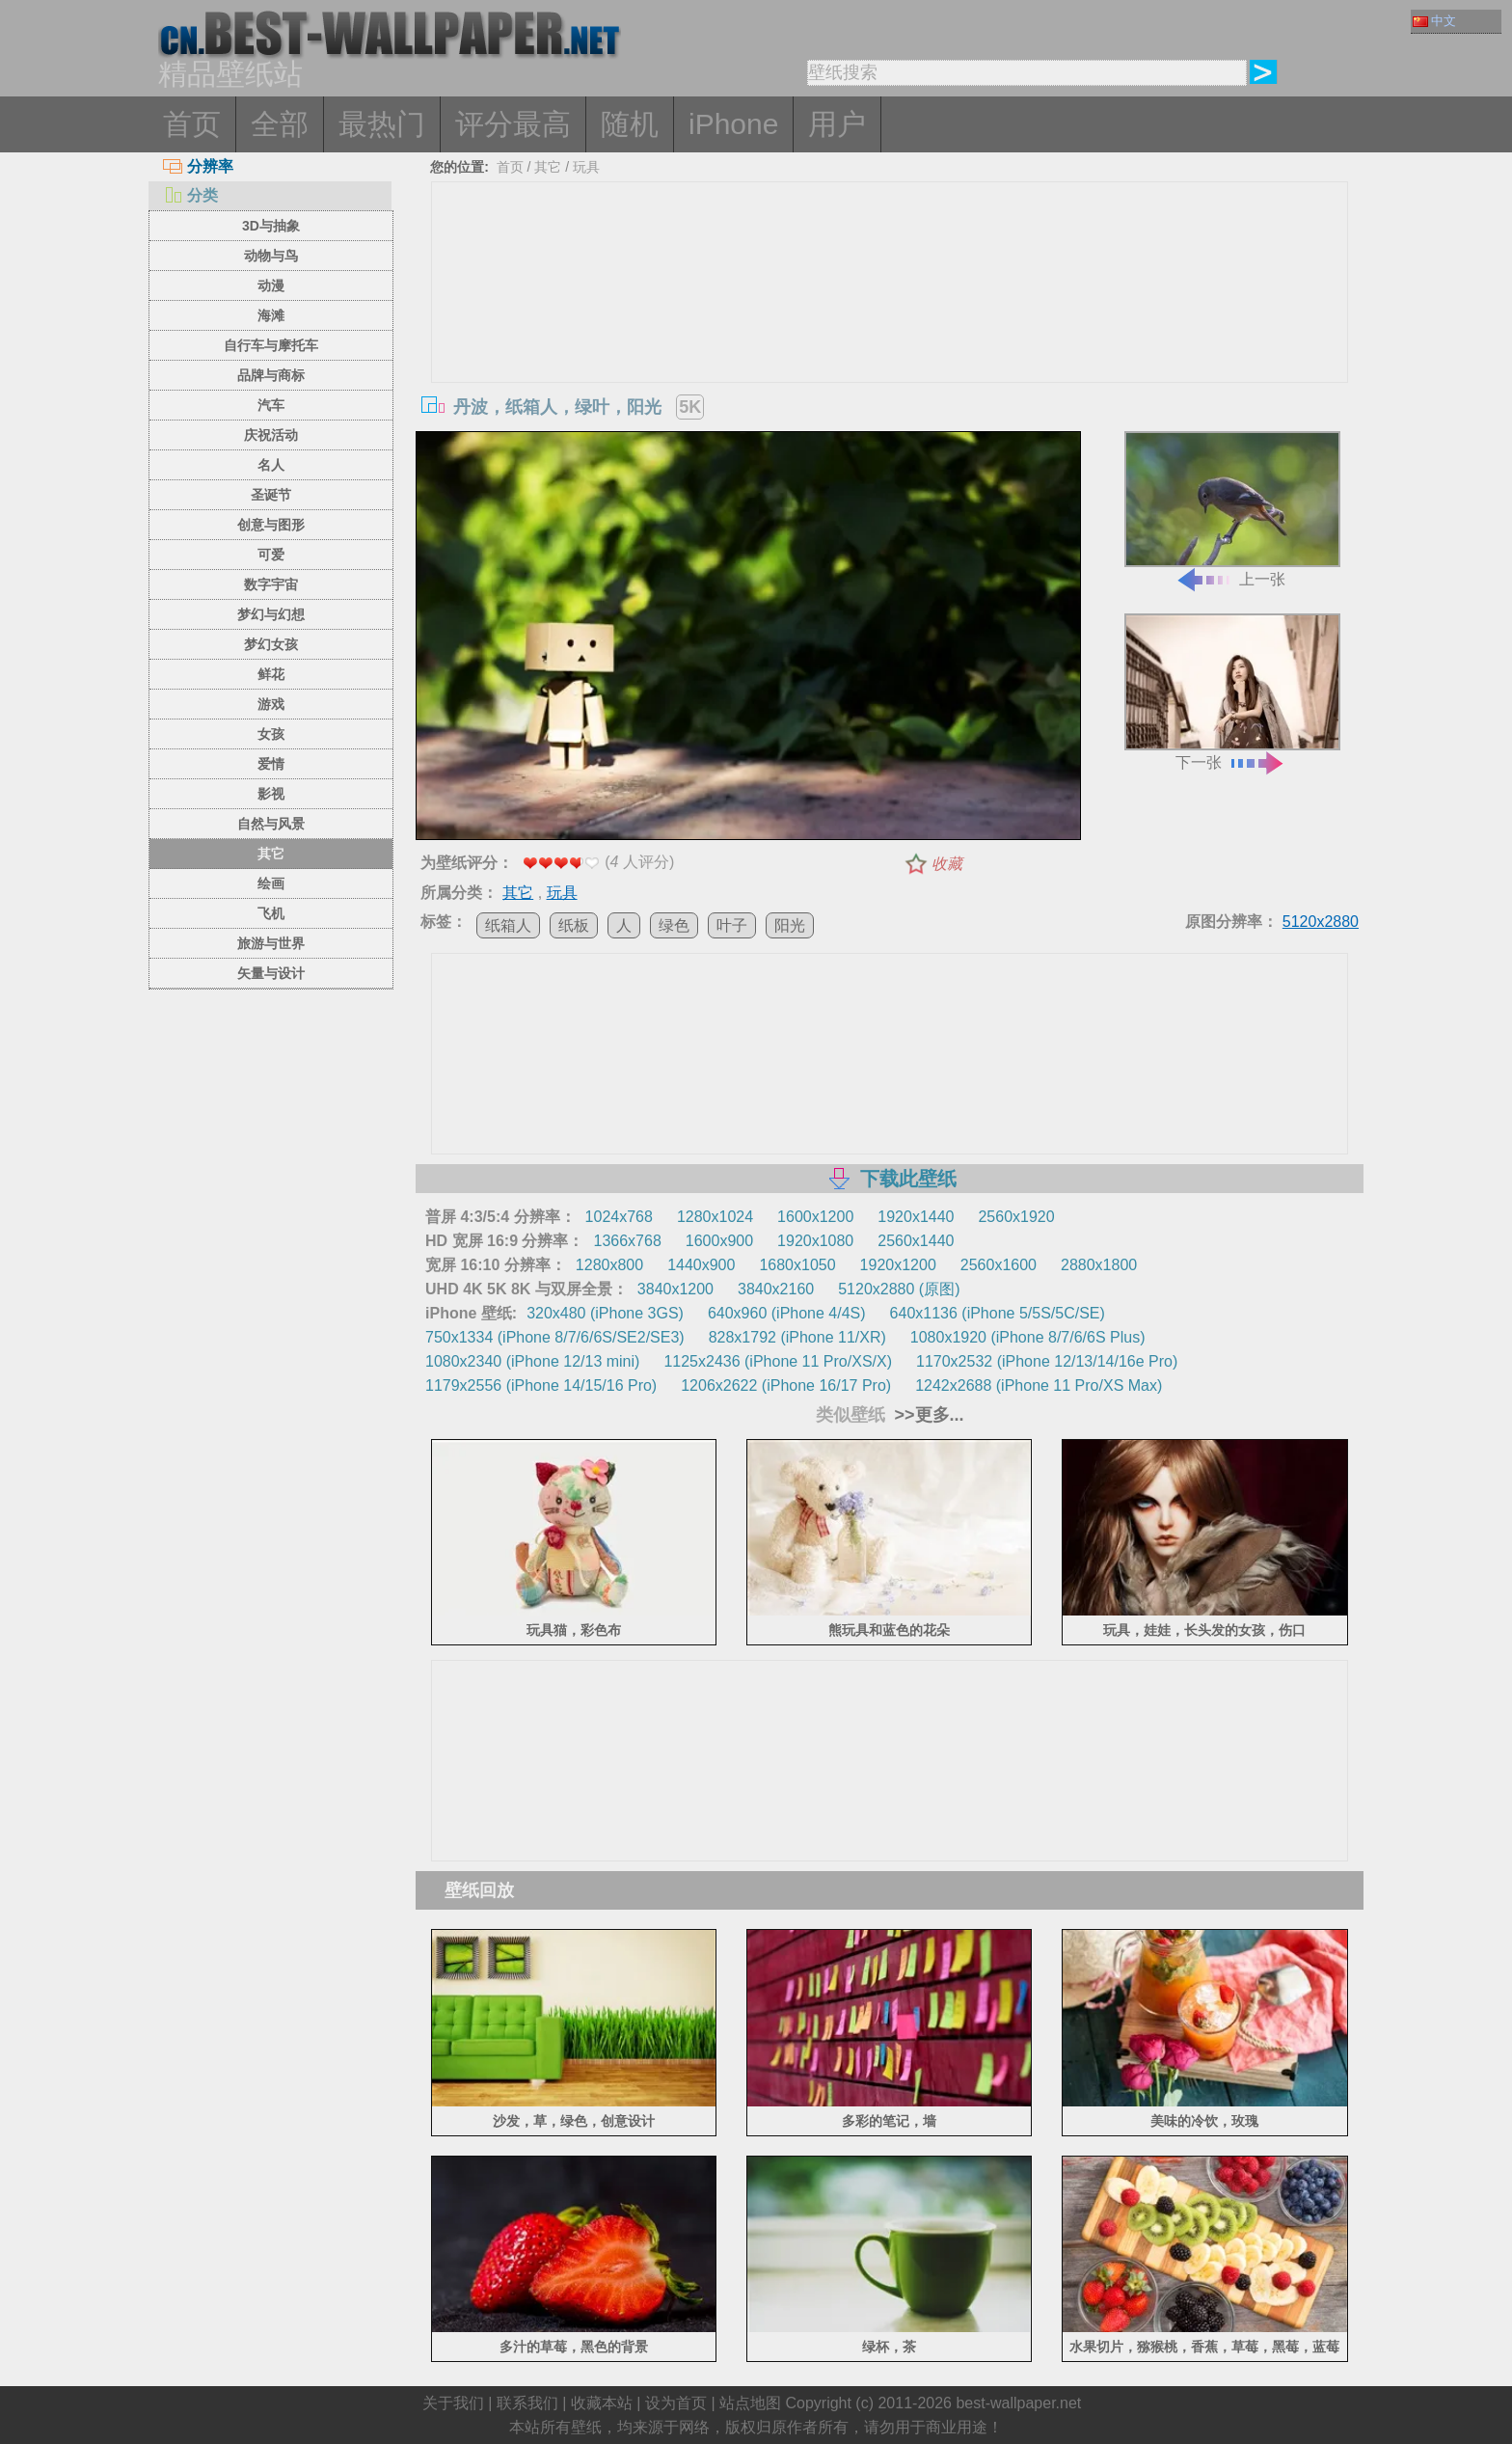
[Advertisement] (890, 327)
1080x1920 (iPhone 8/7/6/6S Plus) (1028, 1337)
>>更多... (927, 1415)
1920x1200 (898, 1265)
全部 (280, 124)
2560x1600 (998, 1265)
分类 (190, 195)
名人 (270, 465)
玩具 (586, 167)
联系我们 (527, 2403)
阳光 (789, 925)
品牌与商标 (271, 375)
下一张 (1232, 692)
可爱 (270, 554)
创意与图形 (271, 524)
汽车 (270, 405)
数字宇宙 (271, 584)
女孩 (270, 734)
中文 (1434, 21)
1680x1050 (797, 1265)
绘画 (270, 883)
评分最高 (513, 124)
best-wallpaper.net (1018, 2403)
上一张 (1232, 509)
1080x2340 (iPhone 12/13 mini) (532, 1361)
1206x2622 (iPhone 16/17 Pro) (786, 1385)
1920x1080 (815, 1241)
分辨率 (198, 166)
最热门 (381, 124)
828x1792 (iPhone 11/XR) (797, 1337)
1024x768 (619, 1216)
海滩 (270, 315)
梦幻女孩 (271, 644)
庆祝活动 (271, 435)
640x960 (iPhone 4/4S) (787, 1313)
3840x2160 (776, 1289)
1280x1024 (715, 1216)
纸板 (573, 925)
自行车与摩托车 (271, 345)
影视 (270, 793)
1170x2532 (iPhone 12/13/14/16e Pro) (1046, 1361)
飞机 (270, 913)
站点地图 (750, 2403)
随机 (630, 124)
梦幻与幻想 (271, 614)
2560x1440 (916, 1241)
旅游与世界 (271, 943)
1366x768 (627, 1241)
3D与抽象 (271, 225)
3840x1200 (675, 1289)
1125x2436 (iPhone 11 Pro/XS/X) (777, 1361)
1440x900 (701, 1265)
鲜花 (270, 674)
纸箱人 (508, 925)
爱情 (270, 764)
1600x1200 (815, 1216)
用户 (837, 124)
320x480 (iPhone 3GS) (605, 1313)
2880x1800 (1099, 1265)
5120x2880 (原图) (898, 1289)
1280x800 (609, 1265)
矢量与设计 (271, 973)
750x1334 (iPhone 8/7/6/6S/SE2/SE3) (555, 1337)
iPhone (733, 124)
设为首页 (676, 2403)
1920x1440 (916, 1216)
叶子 (731, 925)
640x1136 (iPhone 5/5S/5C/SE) (997, 1313)
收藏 (947, 863)
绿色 (674, 925)
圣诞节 (271, 494)
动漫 (270, 285)
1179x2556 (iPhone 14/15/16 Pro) (541, 1385)
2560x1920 (1016, 1216)
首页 (192, 124)
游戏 (270, 704)
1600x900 (719, 1241)
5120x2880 (1320, 921)
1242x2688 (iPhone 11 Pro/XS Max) (1038, 1385)
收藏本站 (602, 2403)
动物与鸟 (271, 255)
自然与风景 (271, 823)
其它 (270, 853)
